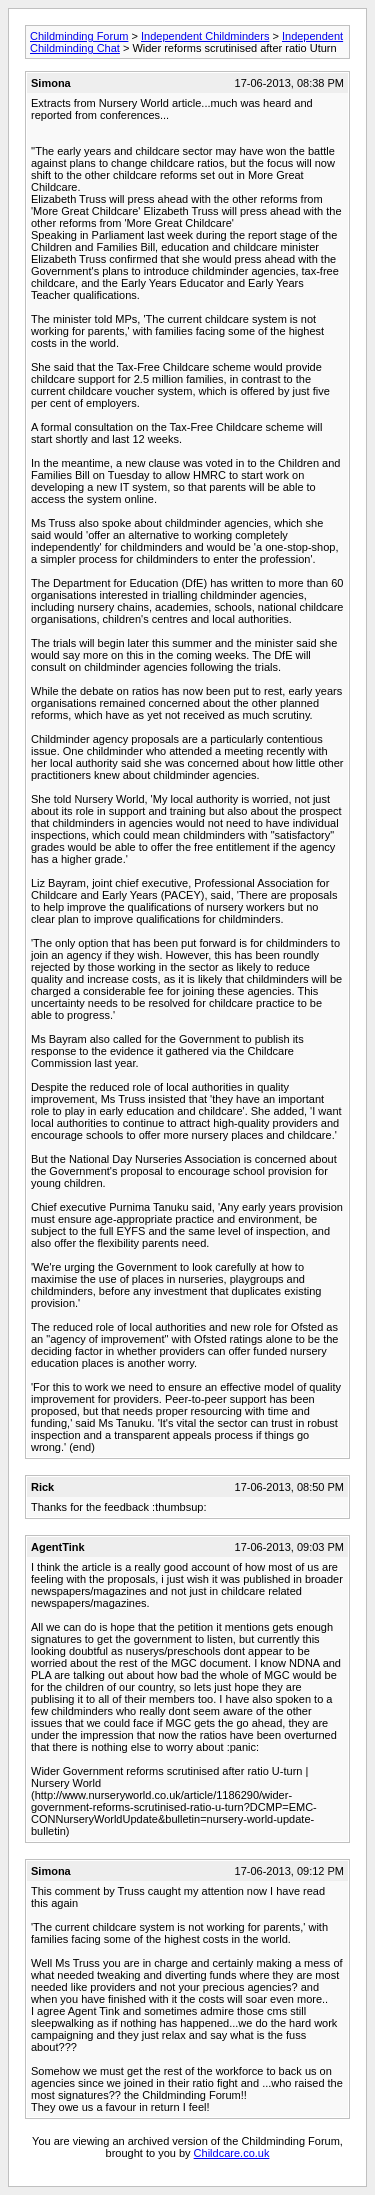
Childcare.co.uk (232, 2153)
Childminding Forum (79, 36)
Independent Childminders (205, 36)
